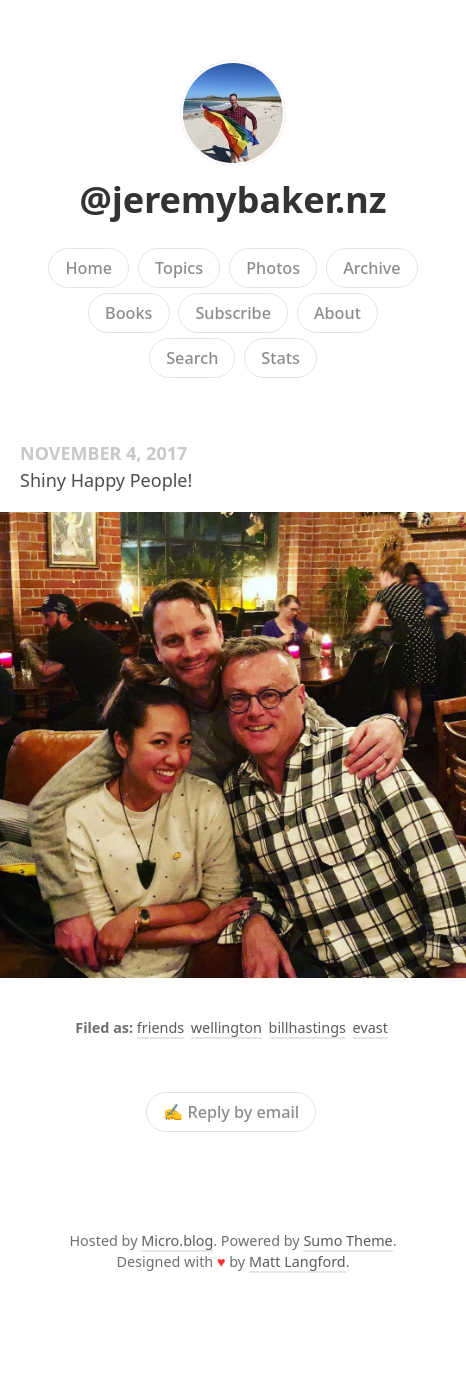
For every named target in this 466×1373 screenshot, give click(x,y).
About (337, 313)
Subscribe (232, 313)
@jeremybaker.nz (233, 199)
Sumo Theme (347, 1240)
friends (160, 1027)
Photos (273, 268)
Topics (179, 268)
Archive (371, 268)
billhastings (307, 1027)
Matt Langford (297, 1261)
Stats (280, 358)
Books (128, 313)
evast (370, 1027)
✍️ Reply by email (231, 1112)
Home (88, 268)
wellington (226, 1027)
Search (192, 358)
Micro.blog (177, 1240)
